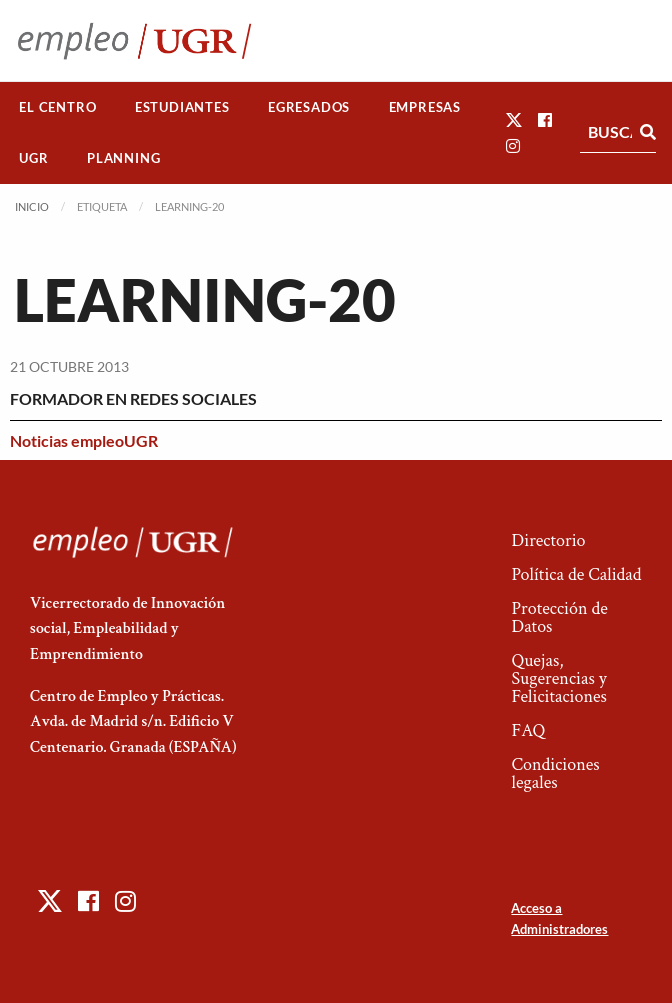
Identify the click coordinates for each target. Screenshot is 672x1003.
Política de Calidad (576, 574)
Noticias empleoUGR (84, 440)
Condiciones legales (555, 773)
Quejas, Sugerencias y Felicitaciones (558, 678)
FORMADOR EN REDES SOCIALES (133, 398)
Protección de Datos (559, 617)
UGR (33, 158)
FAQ (528, 730)
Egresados (309, 107)
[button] (514, 119)
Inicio (32, 206)
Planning (123, 158)
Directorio (548, 540)
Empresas (425, 107)
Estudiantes (182, 107)
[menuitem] (58, 107)
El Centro (57, 107)
